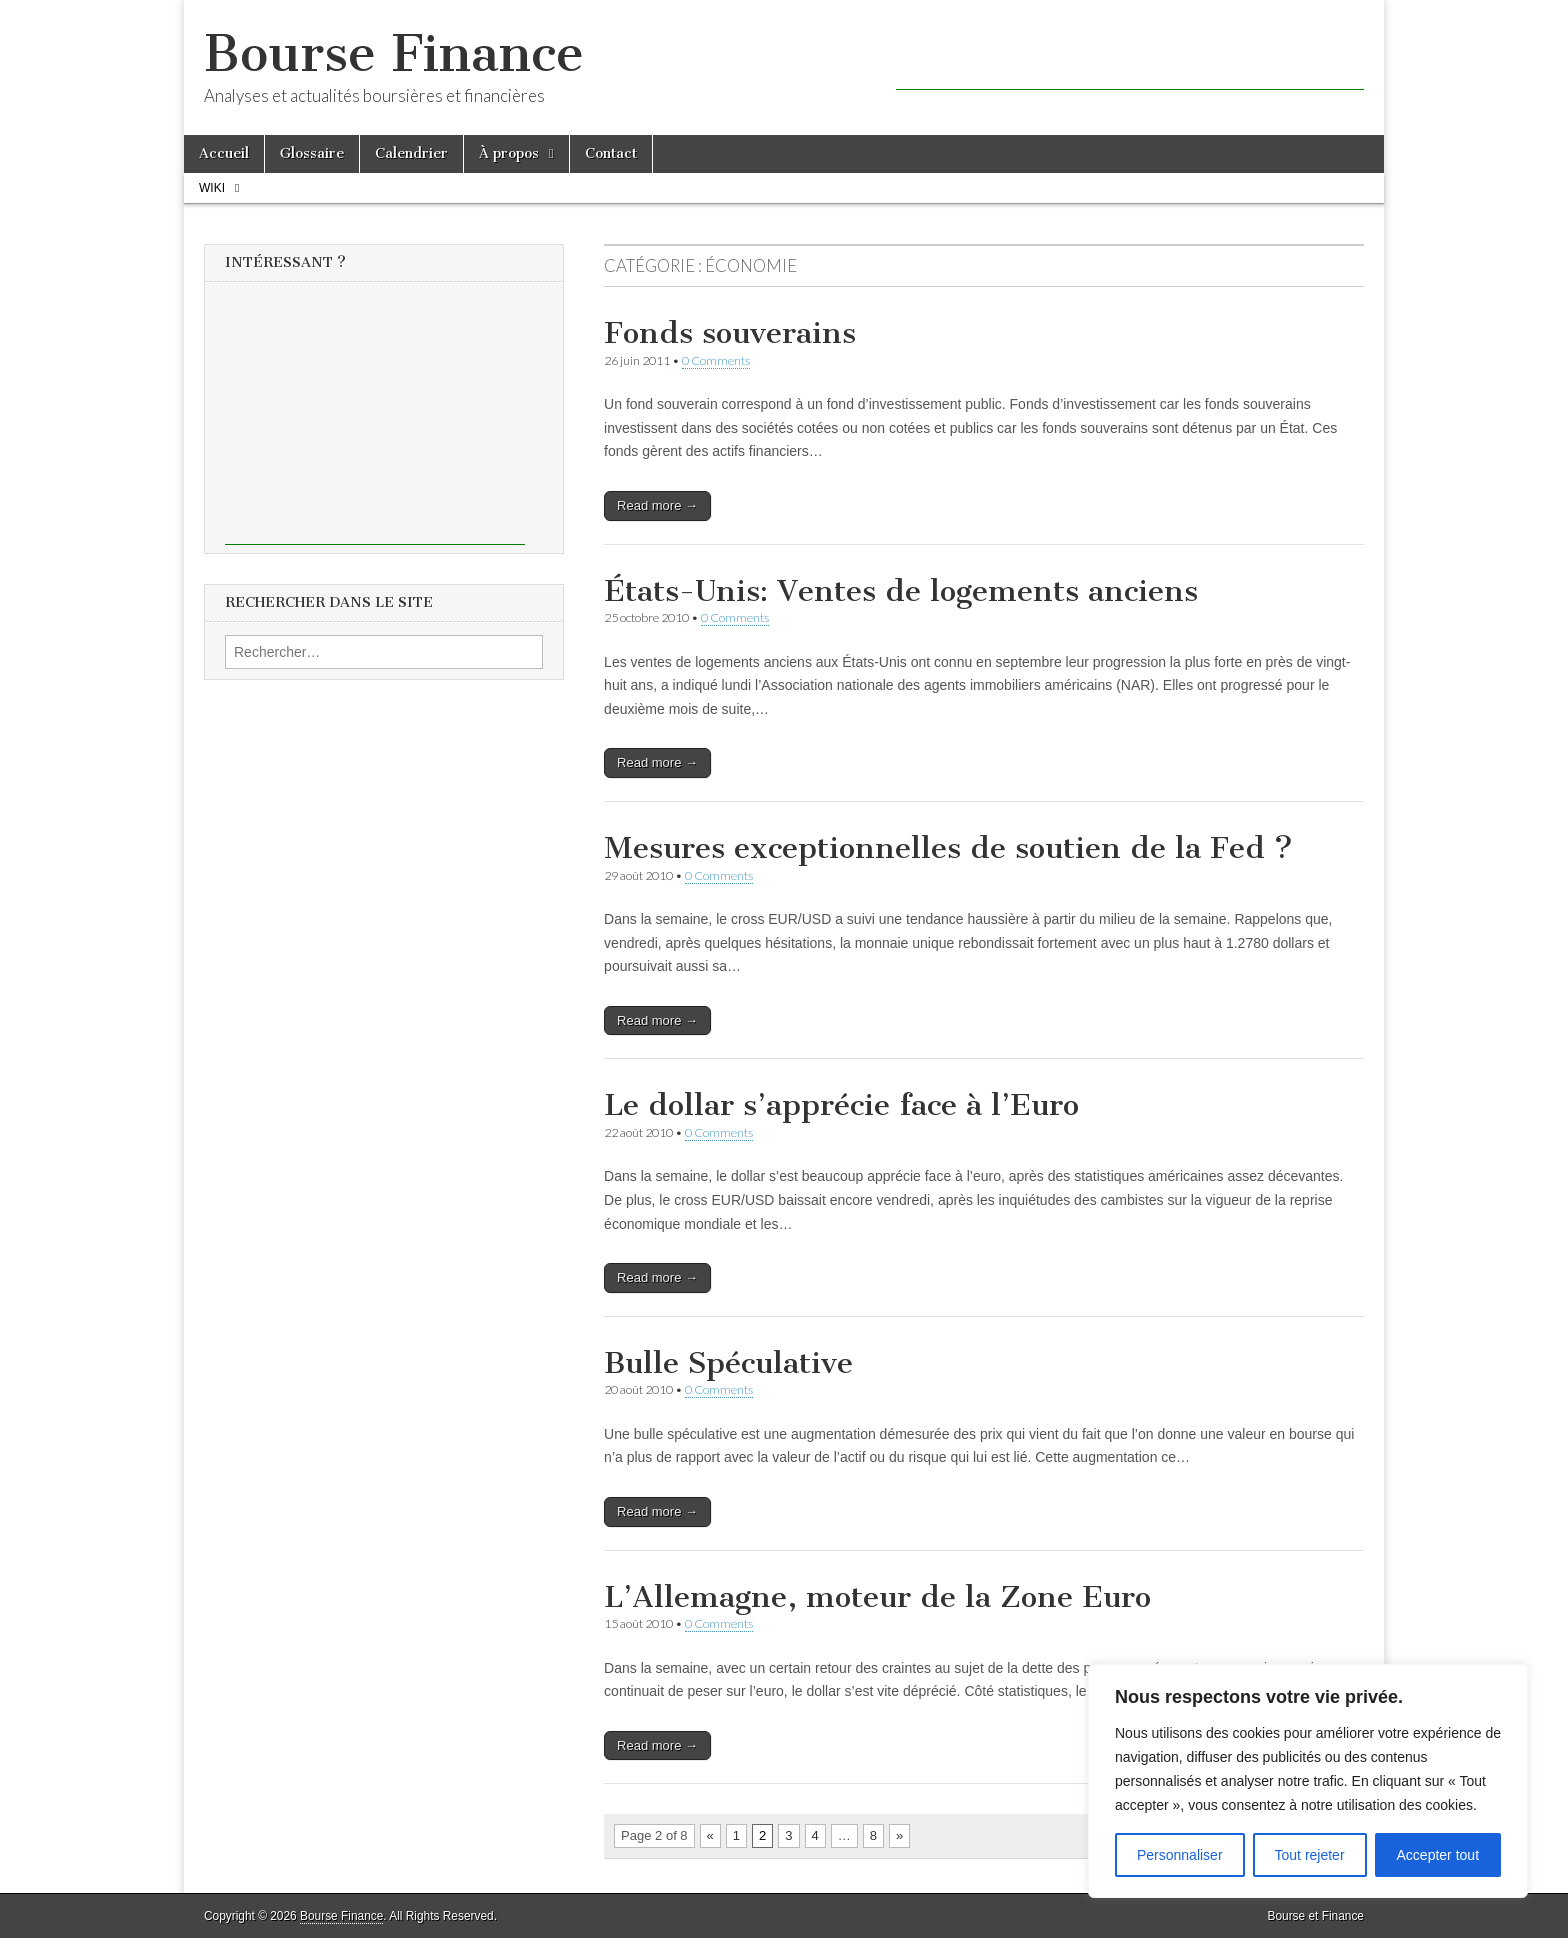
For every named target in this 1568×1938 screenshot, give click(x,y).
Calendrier (411, 153)
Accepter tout (1438, 1855)
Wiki (212, 188)
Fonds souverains (730, 333)
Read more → (657, 505)
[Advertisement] (1130, 60)
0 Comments (716, 360)
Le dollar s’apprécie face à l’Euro (841, 1105)
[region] (1308, 1781)
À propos (509, 153)
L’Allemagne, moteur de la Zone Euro (877, 1597)
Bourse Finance (394, 53)
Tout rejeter (1310, 1855)
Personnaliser (1180, 1855)
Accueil (224, 153)
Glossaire (312, 153)
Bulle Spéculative (728, 1363)
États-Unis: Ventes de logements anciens (901, 591)
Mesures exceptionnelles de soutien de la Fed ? (948, 848)
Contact (611, 153)
